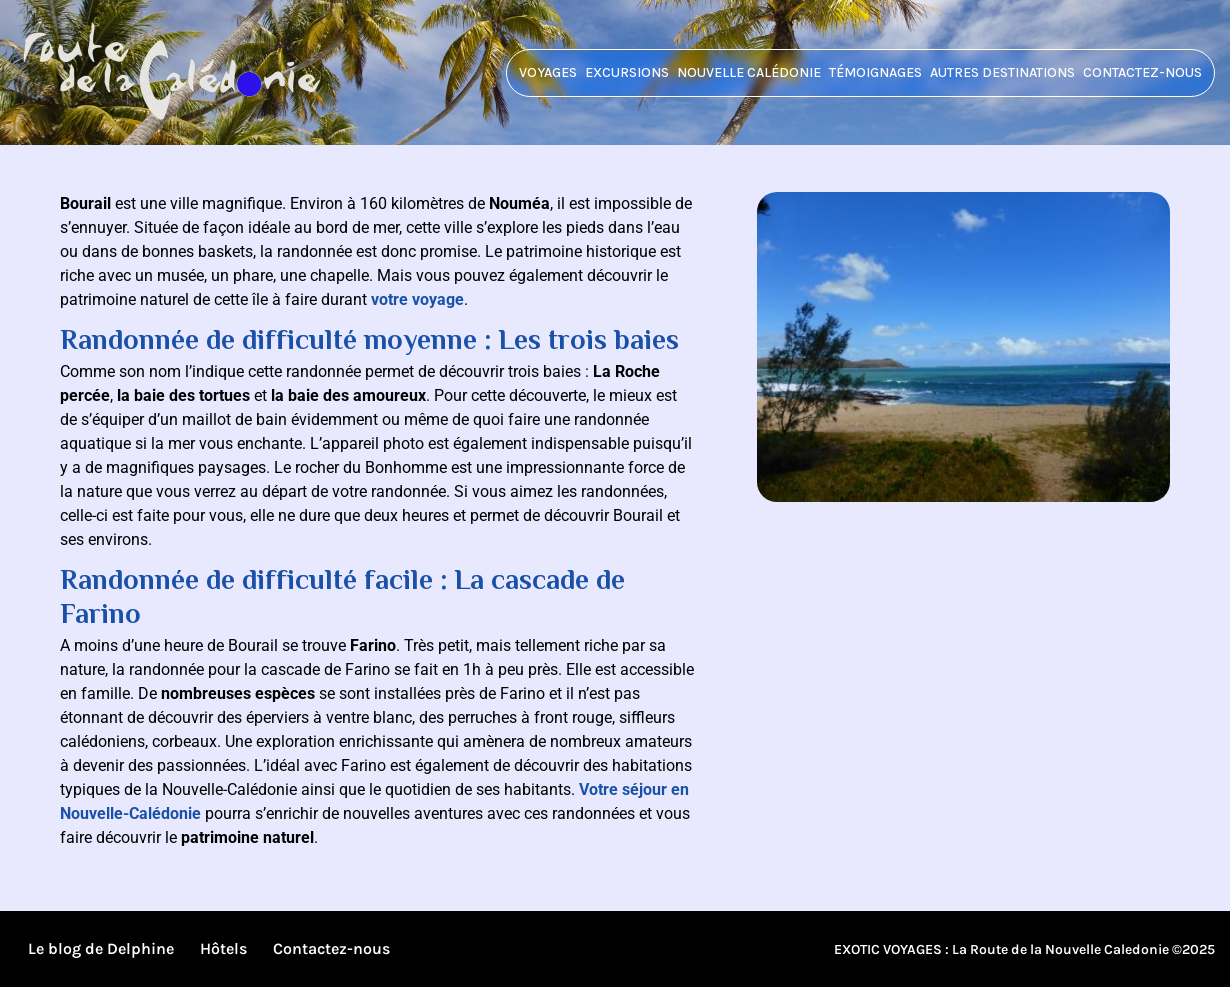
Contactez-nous (1142, 72)
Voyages (548, 72)
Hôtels (223, 948)
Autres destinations (1002, 72)
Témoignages (875, 72)
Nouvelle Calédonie (749, 72)
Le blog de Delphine (101, 948)
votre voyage (417, 299)
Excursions (627, 72)
